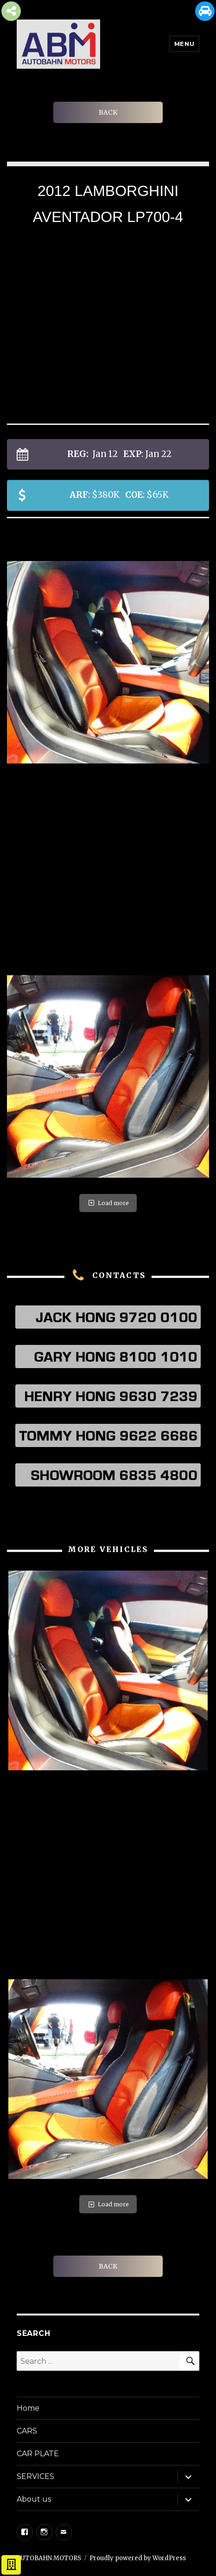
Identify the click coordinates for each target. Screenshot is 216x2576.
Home (28, 2408)
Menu (184, 43)
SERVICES (35, 2476)
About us (34, 2499)
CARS (27, 2430)
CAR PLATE (38, 2453)
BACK (108, 112)
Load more (108, 1203)
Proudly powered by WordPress (137, 2558)
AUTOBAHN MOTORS (49, 2558)
